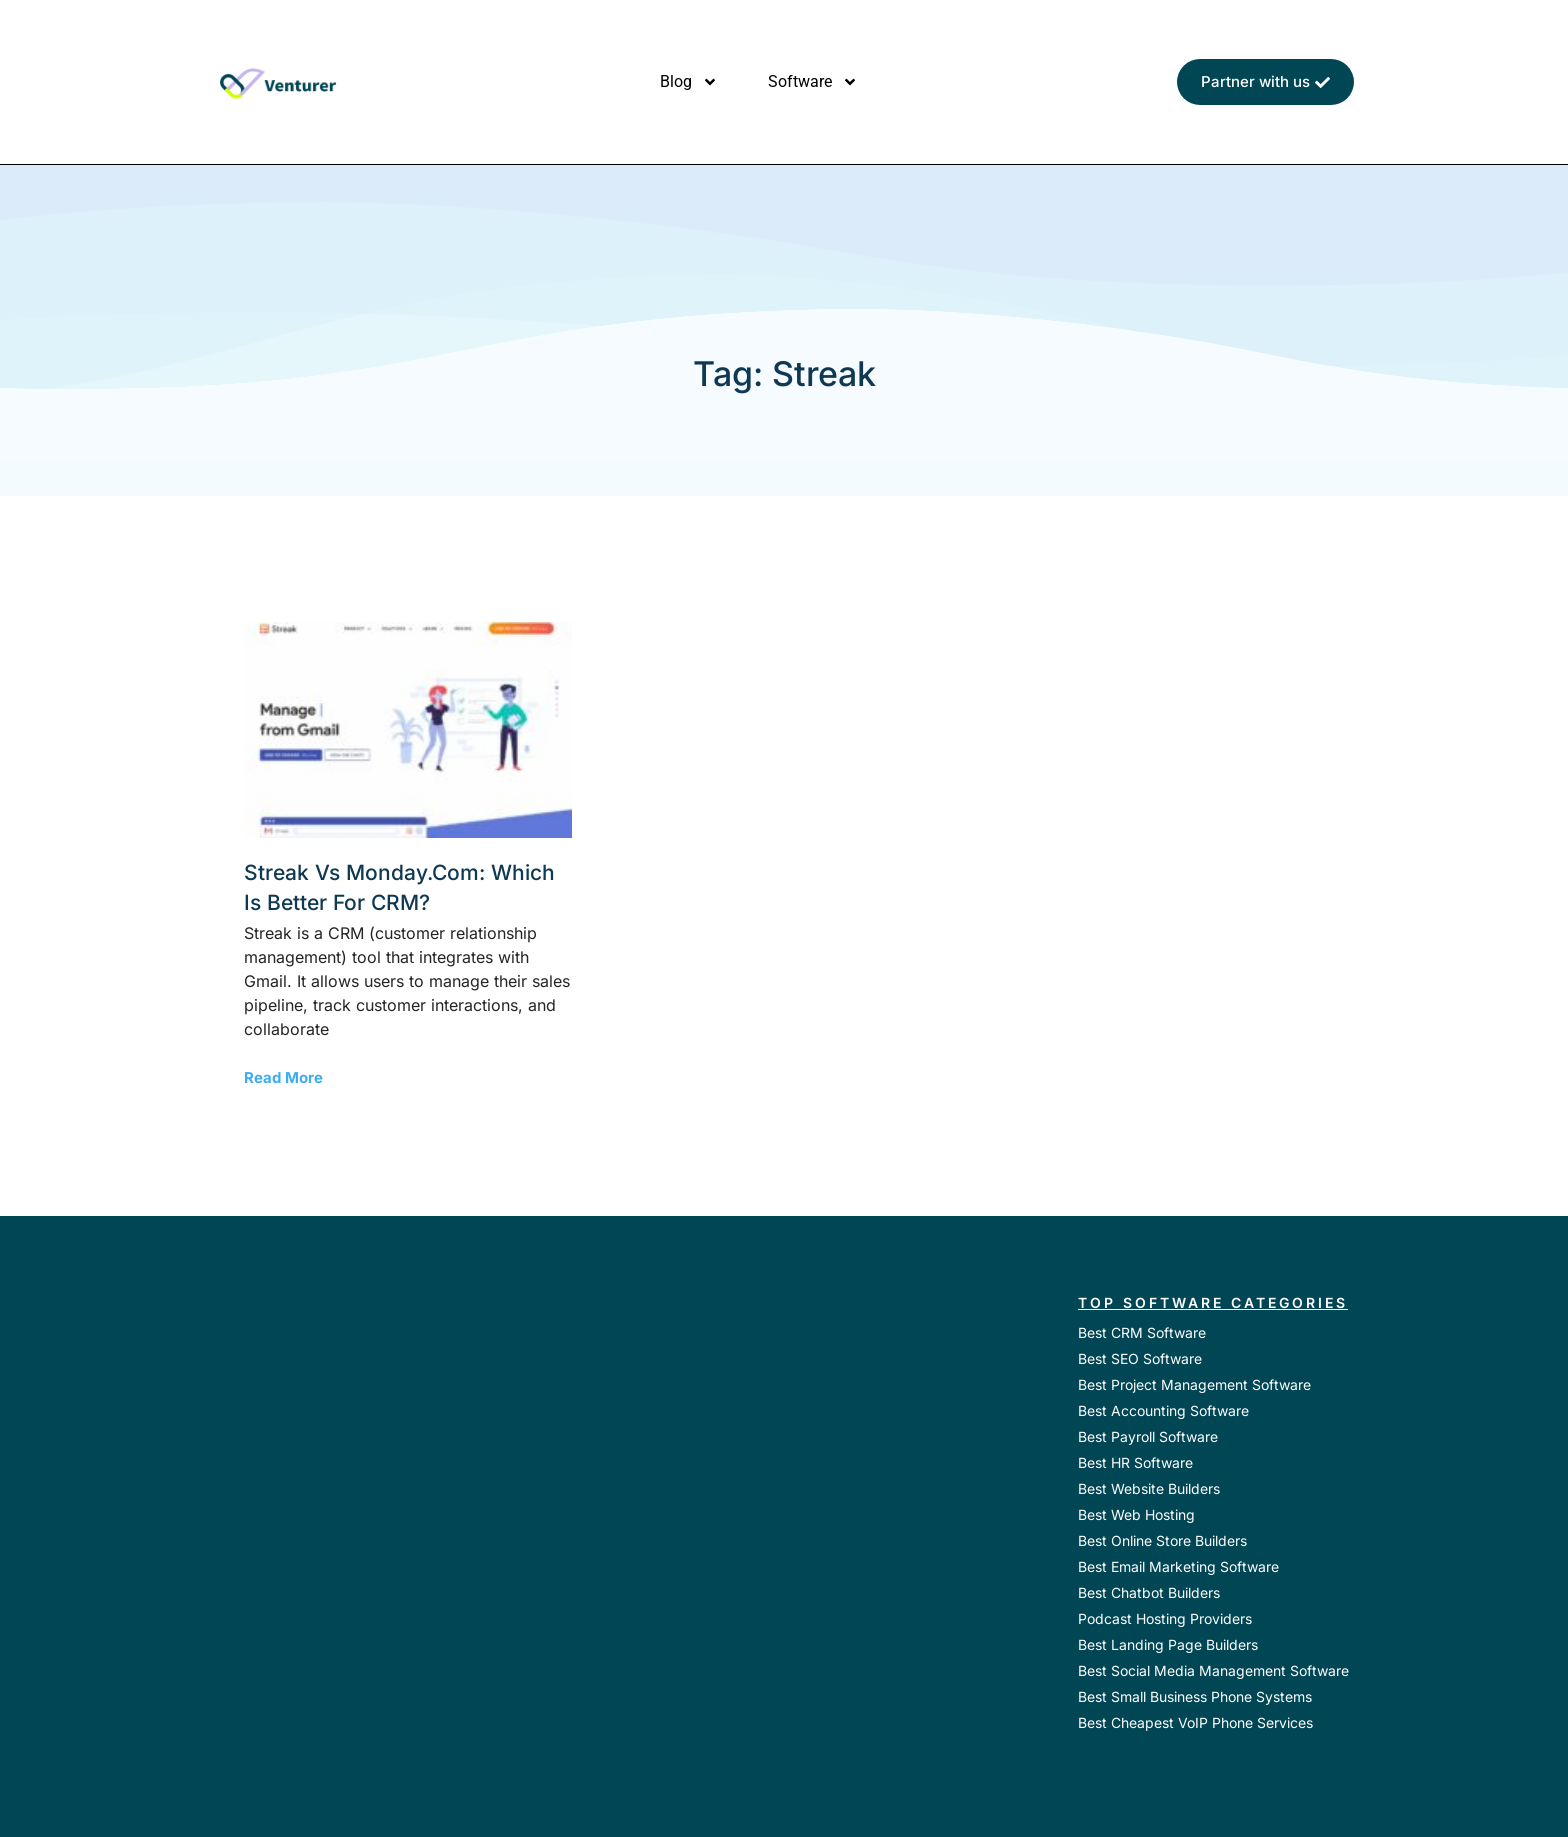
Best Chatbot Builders (1149, 1592)
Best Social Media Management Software (1213, 1670)
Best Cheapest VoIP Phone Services (1195, 1722)
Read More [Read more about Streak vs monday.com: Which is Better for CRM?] (283, 1077)
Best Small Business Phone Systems (1195, 1696)
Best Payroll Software (1148, 1436)
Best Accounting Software (1163, 1410)
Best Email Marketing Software (1178, 1566)
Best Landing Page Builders (1168, 1644)
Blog (689, 82)
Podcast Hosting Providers (1165, 1618)
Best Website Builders (1149, 1488)
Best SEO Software (1140, 1358)
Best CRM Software (1142, 1332)
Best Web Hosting (1136, 1514)
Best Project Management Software (1194, 1384)
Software (813, 82)
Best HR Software (1135, 1462)
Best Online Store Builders (1162, 1540)
